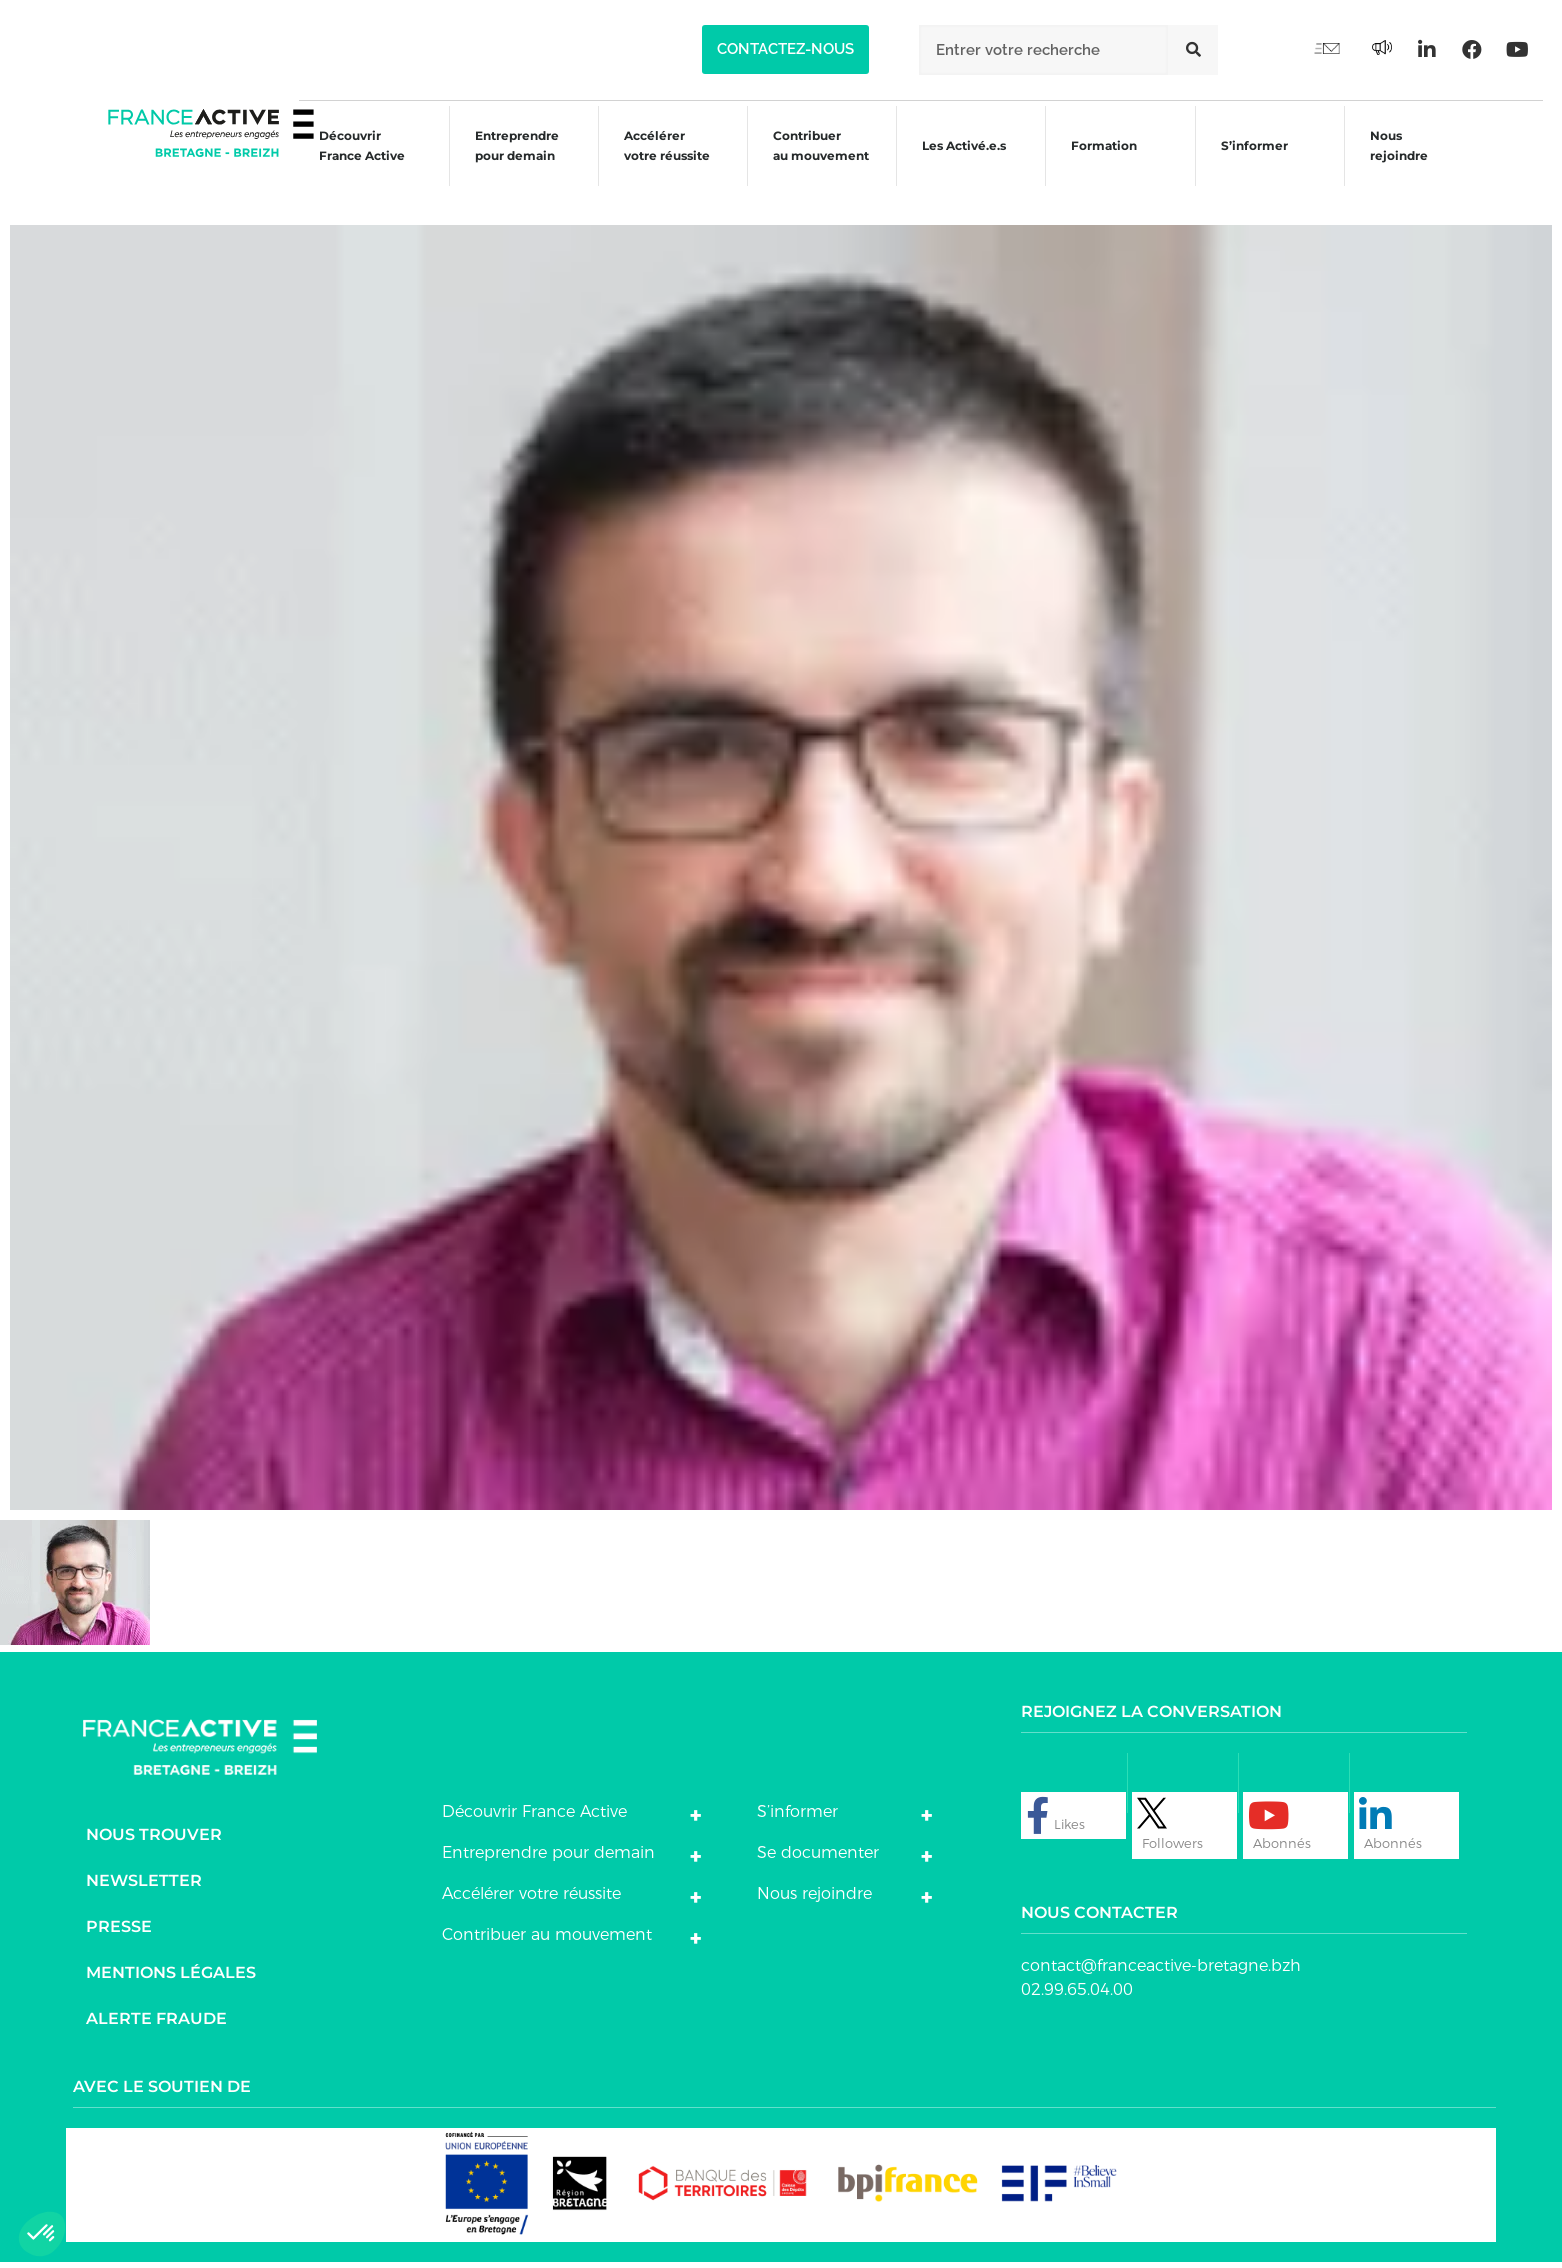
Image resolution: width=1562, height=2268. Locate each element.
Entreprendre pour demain (498, 162)
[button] (785, 49)
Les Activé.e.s (967, 162)
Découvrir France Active (340, 162)
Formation (1101, 165)
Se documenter (818, 1857)
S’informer (1254, 165)
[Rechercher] (1193, 50)
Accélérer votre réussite (652, 162)
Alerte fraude (156, 2023)
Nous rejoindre (1403, 162)
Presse (119, 1931)
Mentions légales (171, 1977)
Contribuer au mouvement (810, 162)
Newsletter (144, 1885)
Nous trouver (154, 1839)
